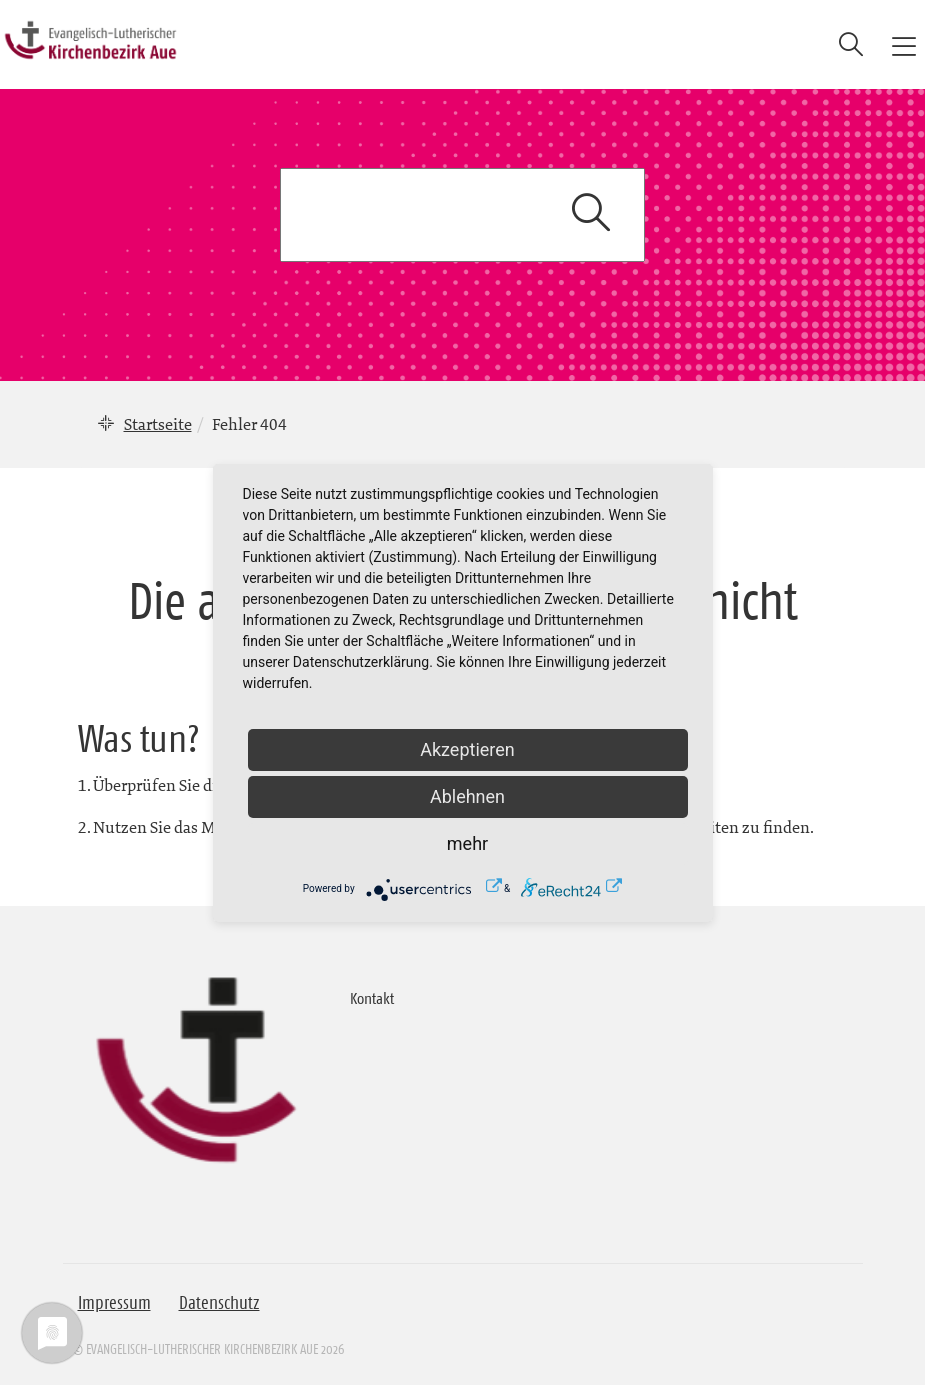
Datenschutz (219, 1303)
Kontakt (372, 998)
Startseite (158, 424)
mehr (467, 843)
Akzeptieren (467, 749)
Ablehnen (467, 796)
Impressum (114, 1303)
